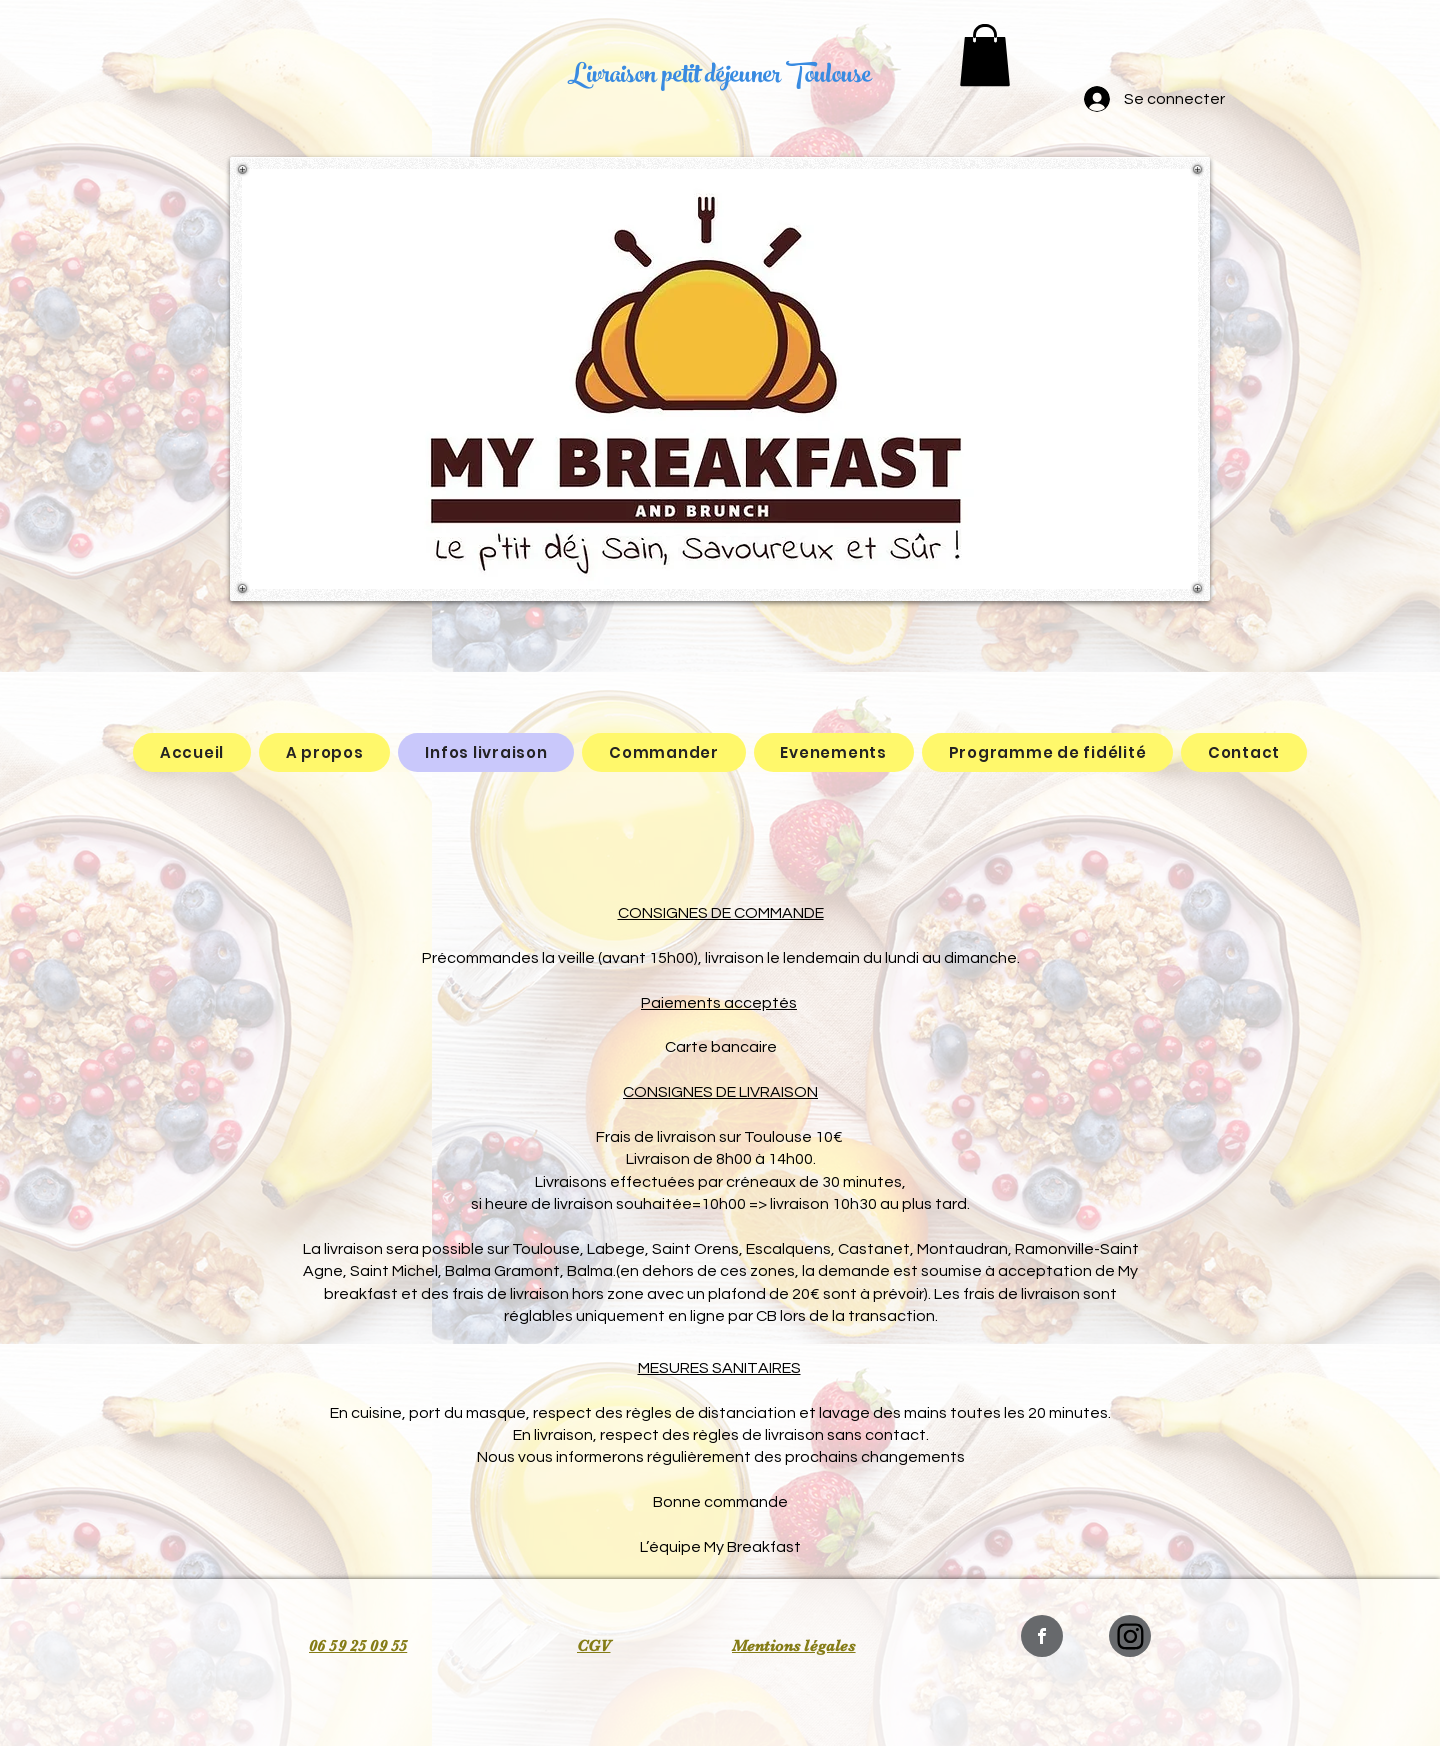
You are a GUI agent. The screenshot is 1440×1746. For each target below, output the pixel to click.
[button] (985, 55)
